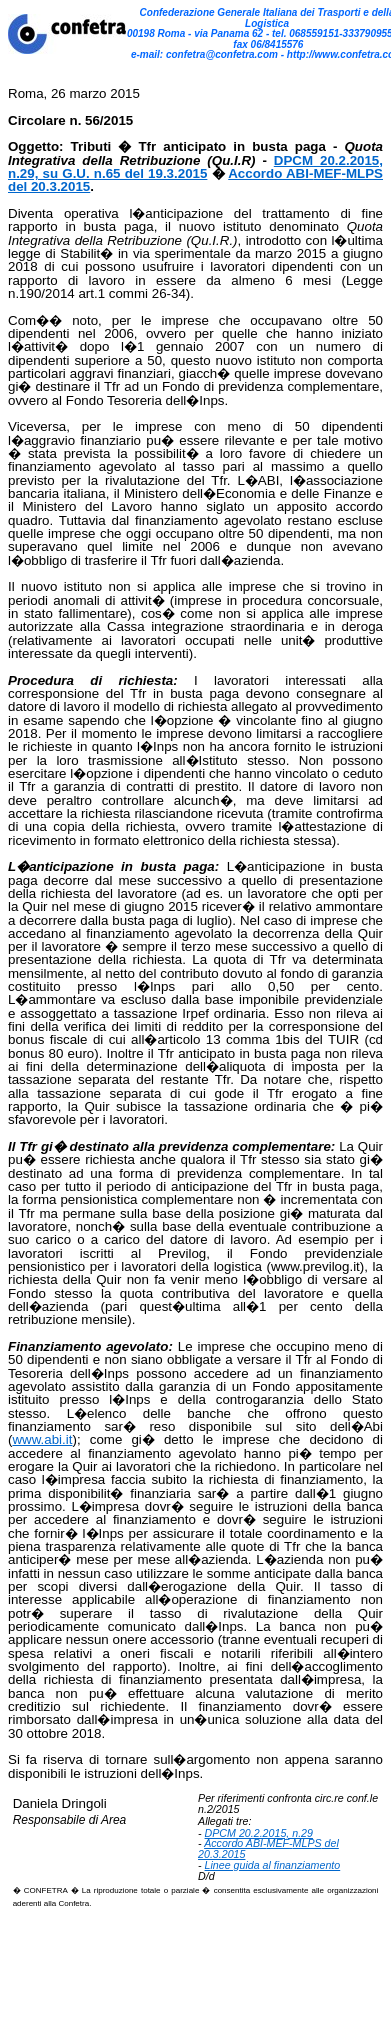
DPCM (220, 1833)
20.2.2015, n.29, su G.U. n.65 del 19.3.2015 (195, 167)
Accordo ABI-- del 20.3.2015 (268, 1848)
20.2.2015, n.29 (274, 1833)
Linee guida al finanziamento (273, 1865)
